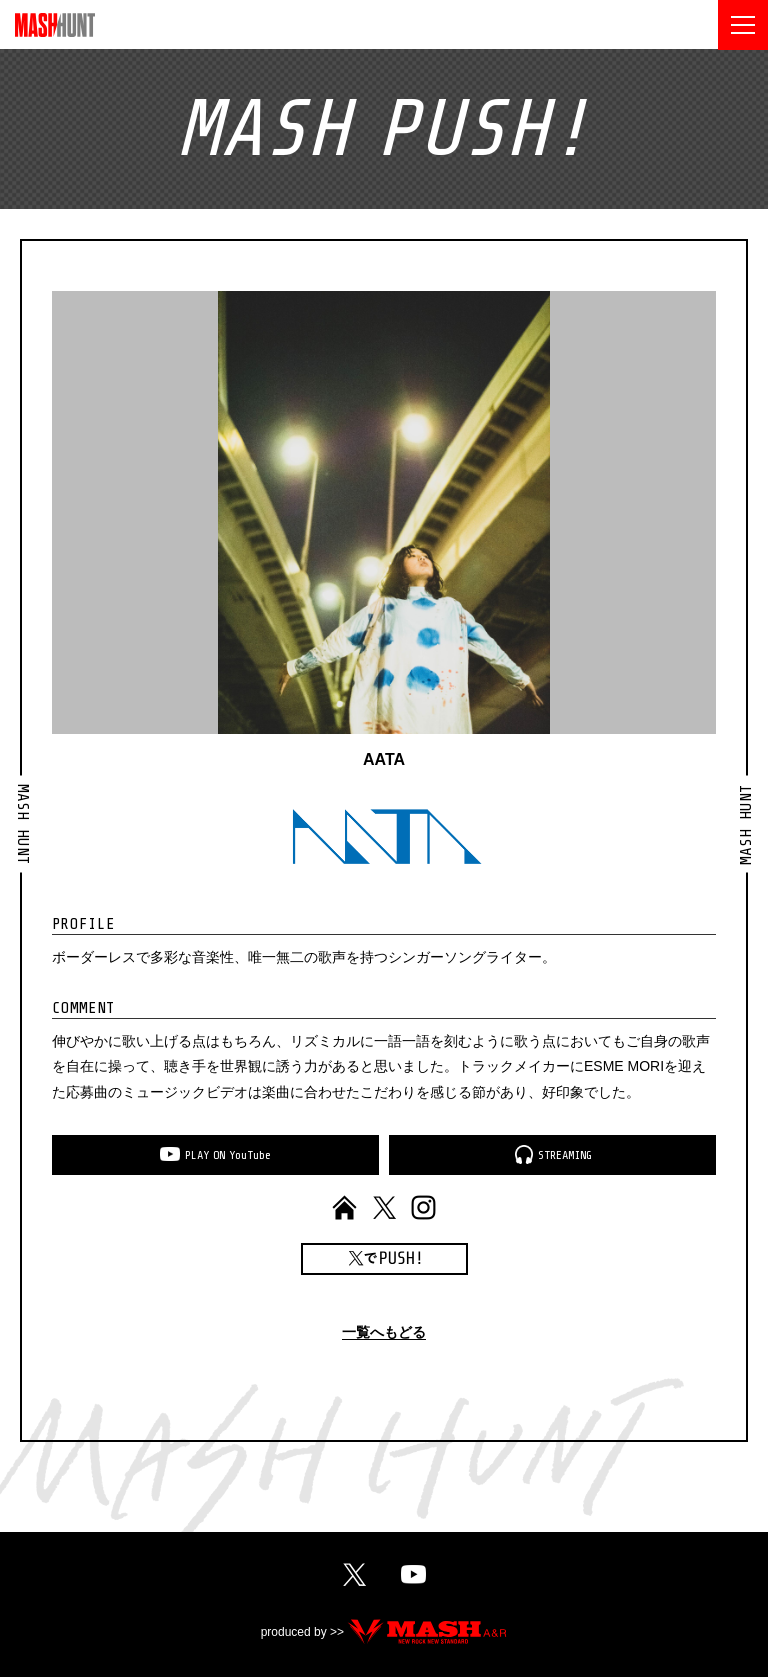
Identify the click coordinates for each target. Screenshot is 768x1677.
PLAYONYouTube (227, 1155)
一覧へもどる (384, 1332)
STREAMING (565, 1155)
